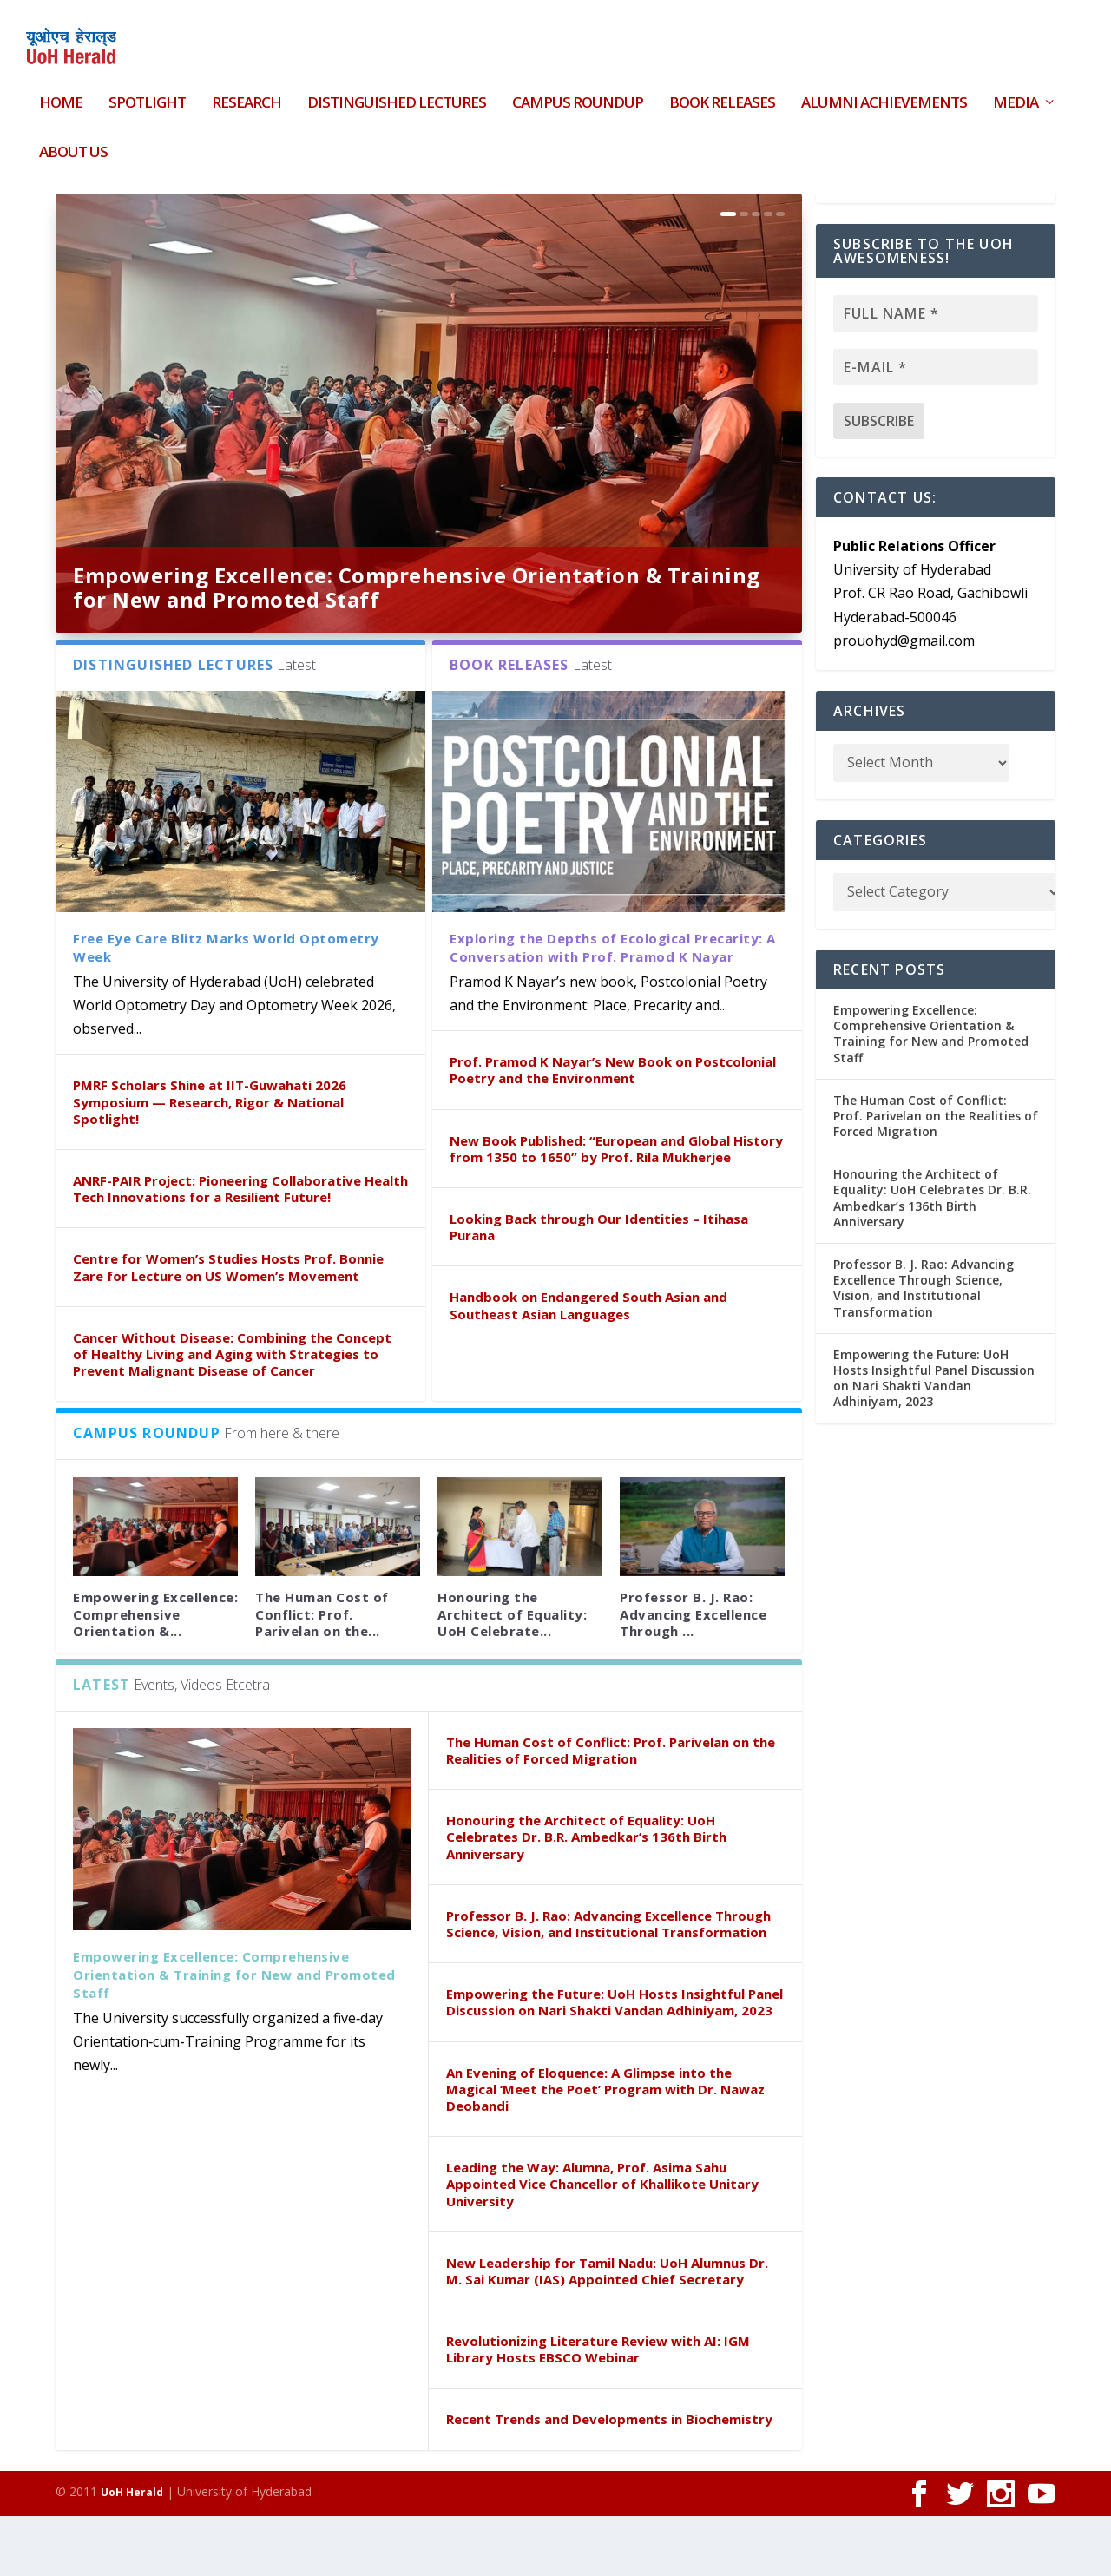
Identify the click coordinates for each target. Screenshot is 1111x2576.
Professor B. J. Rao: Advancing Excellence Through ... (693, 1673)
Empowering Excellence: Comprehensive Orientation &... (155, 1673)
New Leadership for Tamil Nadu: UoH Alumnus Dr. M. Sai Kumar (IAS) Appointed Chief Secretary (607, 2331)
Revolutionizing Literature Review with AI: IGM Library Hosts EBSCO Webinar (598, 2409)
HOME (60, 93)
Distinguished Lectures (396, 93)
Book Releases (722, 93)
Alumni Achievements (884, 93)
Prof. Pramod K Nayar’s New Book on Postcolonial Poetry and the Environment (613, 1130)
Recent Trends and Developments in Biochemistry (609, 2478)
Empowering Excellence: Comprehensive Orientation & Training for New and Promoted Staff (416, 647)
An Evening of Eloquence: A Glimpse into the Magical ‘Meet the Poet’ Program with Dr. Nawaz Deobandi (605, 2149)
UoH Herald (132, 2552)
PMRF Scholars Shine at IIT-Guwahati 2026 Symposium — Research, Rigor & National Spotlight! (209, 1161)
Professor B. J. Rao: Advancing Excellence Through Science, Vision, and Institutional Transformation (608, 1984)
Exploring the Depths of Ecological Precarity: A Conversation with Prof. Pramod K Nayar (613, 1007)
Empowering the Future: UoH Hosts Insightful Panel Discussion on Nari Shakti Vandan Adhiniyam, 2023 (614, 2062)
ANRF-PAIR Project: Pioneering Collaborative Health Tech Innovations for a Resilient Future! (240, 1248)
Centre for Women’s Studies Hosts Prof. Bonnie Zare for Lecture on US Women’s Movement (228, 1327)
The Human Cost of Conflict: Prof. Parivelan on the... (322, 1673)
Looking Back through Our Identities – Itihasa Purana (599, 1287)
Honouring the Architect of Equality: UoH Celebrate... (512, 1673)
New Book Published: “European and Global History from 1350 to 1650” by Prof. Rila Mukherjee (616, 1209)
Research (246, 93)
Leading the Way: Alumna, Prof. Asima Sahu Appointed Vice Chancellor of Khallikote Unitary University (602, 2243)
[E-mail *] (935, 427)
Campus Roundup (577, 93)
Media (1015, 93)
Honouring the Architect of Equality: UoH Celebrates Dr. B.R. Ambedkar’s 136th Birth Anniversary (586, 1896)
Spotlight (147, 93)
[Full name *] (935, 373)
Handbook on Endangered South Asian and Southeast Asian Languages (588, 1365)
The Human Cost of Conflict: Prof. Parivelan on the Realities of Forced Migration (610, 1810)
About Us (73, 142)
